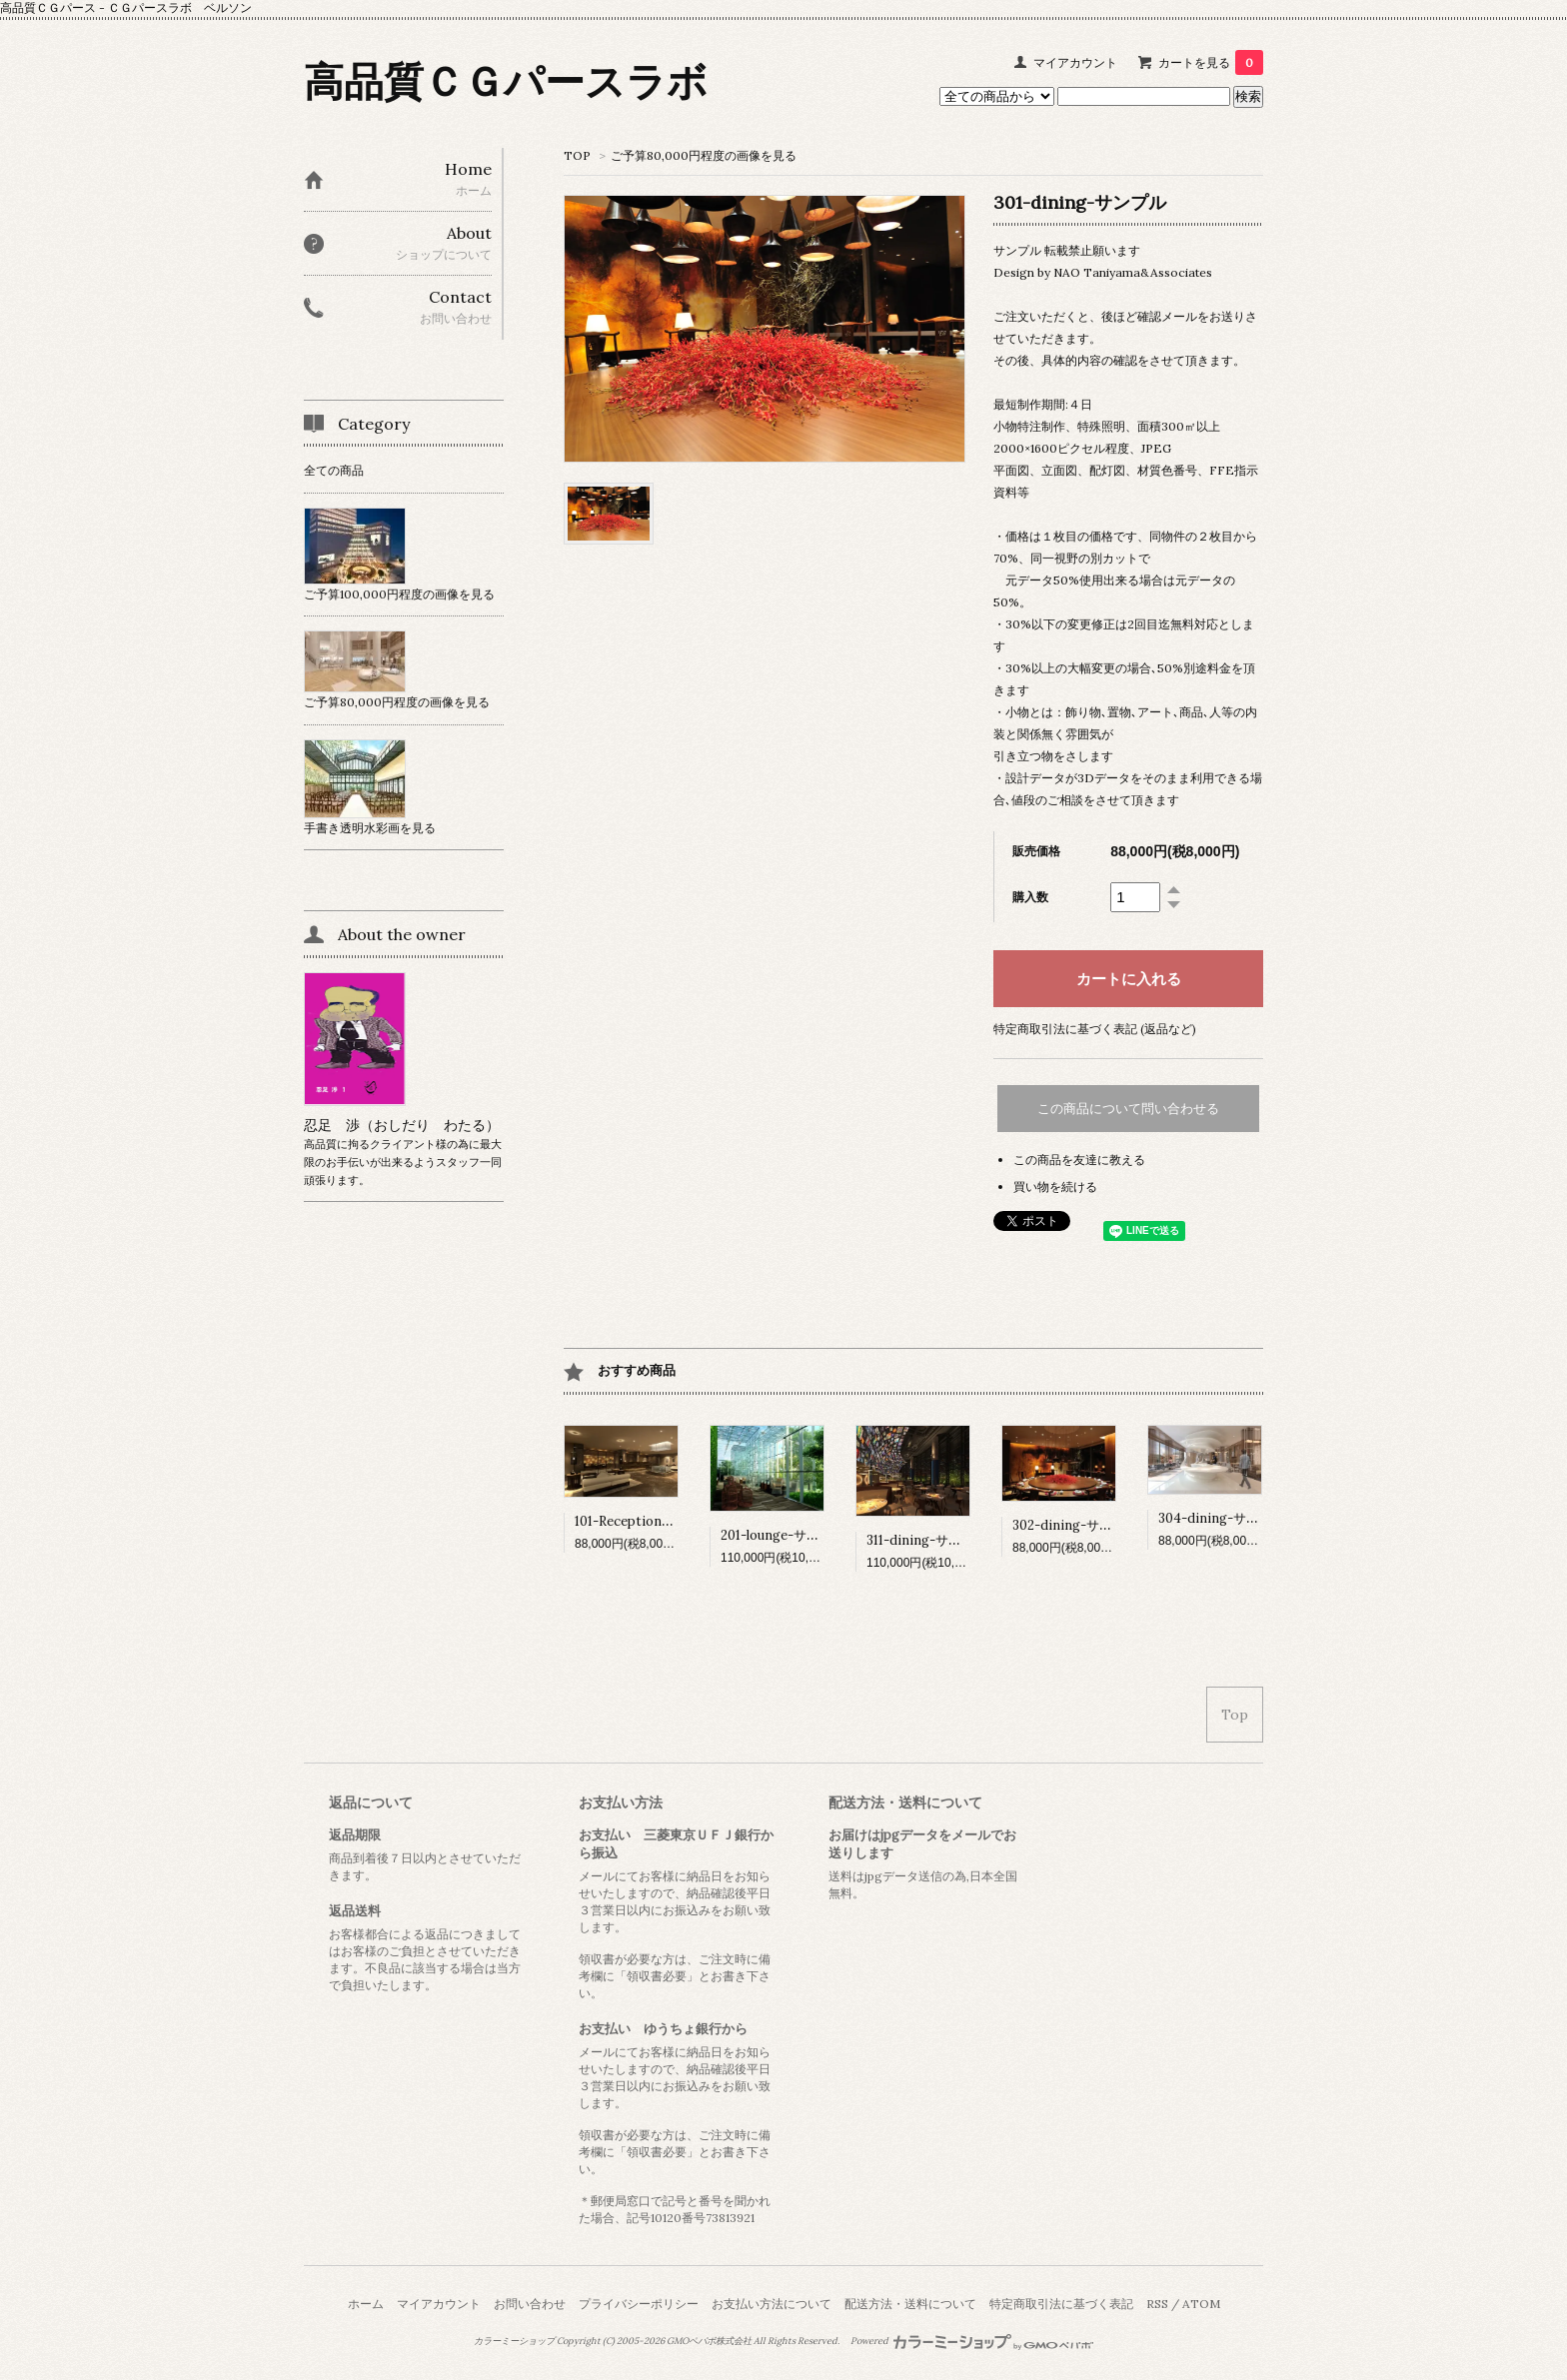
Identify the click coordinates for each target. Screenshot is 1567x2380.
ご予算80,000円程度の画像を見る (703, 155)
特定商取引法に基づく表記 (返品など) (1094, 1028)
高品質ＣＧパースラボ (506, 81)
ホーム (366, 2303)
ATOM (1201, 2303)
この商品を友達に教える (1079, 1159)
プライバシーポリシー (639, 2303)
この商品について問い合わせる (1128, 1108)
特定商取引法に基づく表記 (1061, 2303)
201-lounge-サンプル (783, 1535)
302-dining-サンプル (1075, 1525)
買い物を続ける (1055, 1186)
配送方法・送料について (910, 2303)
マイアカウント (1075, 62)
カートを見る (1210, 62)
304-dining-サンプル (1221, 1518)
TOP (577, 155)
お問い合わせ (530, 2303)
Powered (971, 2341)
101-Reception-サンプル (647, 1521)
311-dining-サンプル (926, 1540)
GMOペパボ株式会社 (709, 2341)
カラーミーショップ (514, 2341)
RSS (1157, 2303)
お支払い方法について (771, 2303)
